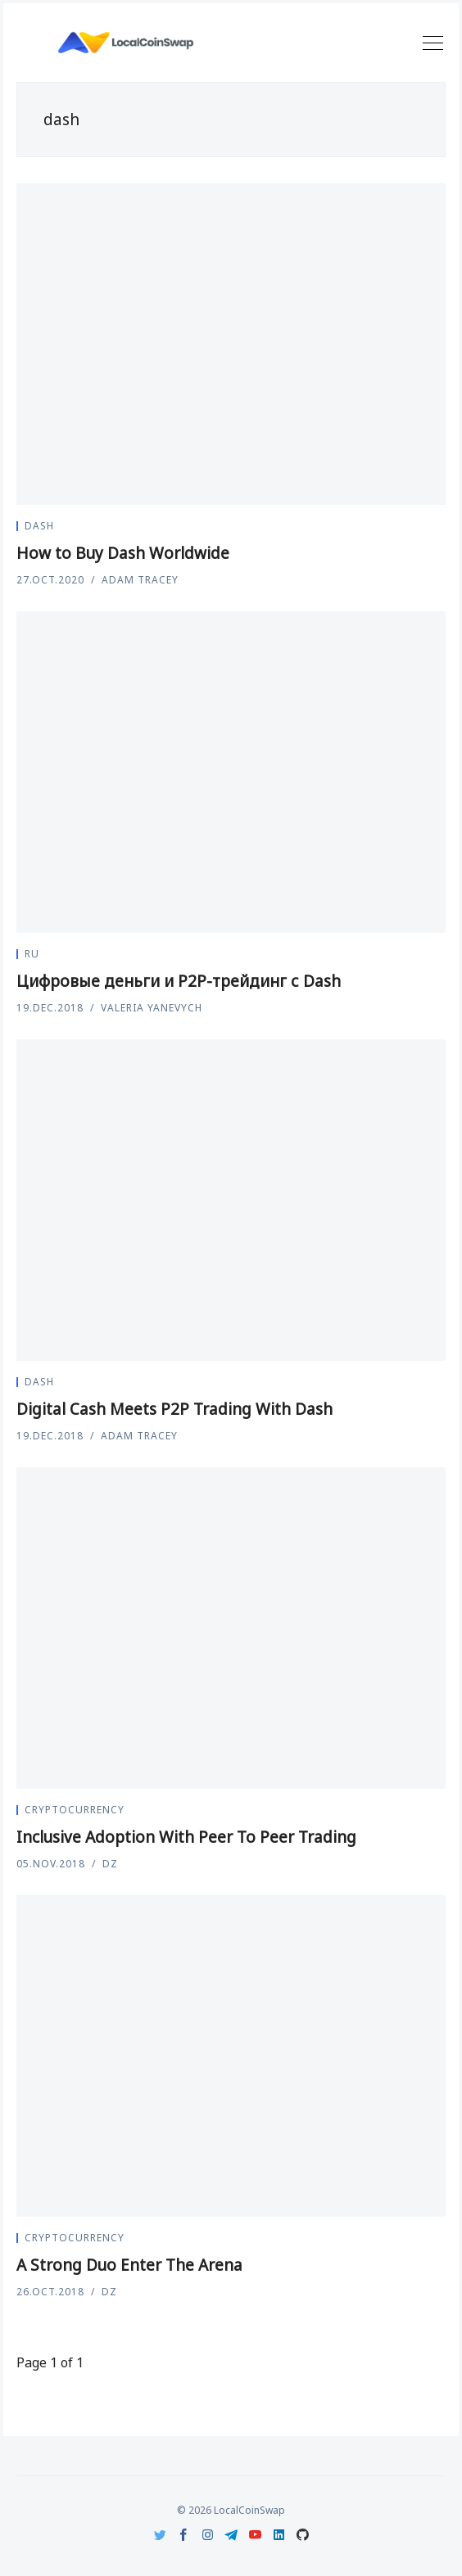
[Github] (302, 2534)
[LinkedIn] (279, 2534)
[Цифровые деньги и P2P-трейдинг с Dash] (231, 772)
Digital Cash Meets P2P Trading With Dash (174, 1409)
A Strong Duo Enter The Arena (129, 2265)
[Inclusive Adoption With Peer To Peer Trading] (231, 1628)
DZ (110, 1864)
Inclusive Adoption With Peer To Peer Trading (186, 1837)
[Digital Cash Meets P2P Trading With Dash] (231, 1200)
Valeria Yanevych (151, 1008)
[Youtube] (255, 2534)
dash (39, 526)
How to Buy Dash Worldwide (122, 553)
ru (32, 954)
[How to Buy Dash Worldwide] (231, 344)
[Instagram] (207, 2534)
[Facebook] (184, 2534)
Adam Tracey (140, 580)
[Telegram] (231, 2534)
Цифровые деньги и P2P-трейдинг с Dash (178, 981)
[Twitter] (160, 2534)
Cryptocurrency (75, 1810)
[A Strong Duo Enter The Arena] (231, 2056)
